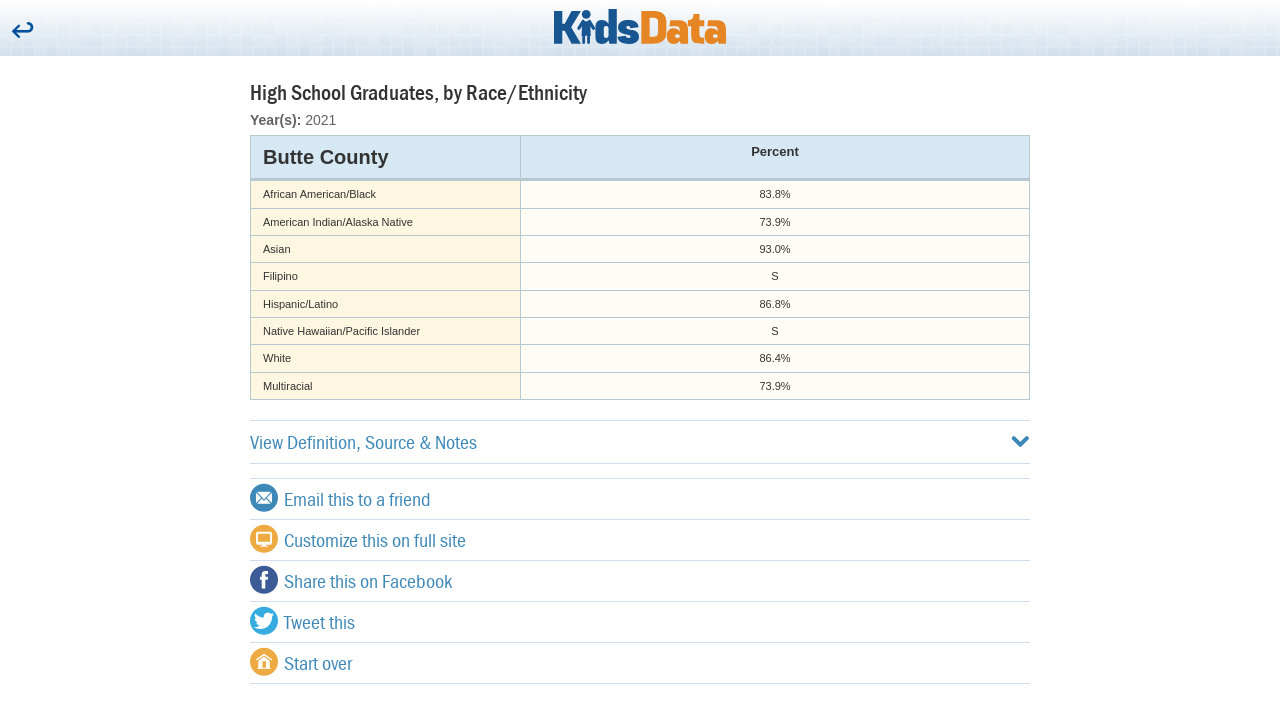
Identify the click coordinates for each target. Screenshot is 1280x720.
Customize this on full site (358, 539)
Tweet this (302, 621)
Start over (301, 662)
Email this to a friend (340, 498)
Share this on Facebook (351, 580)
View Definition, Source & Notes (640, 441)
